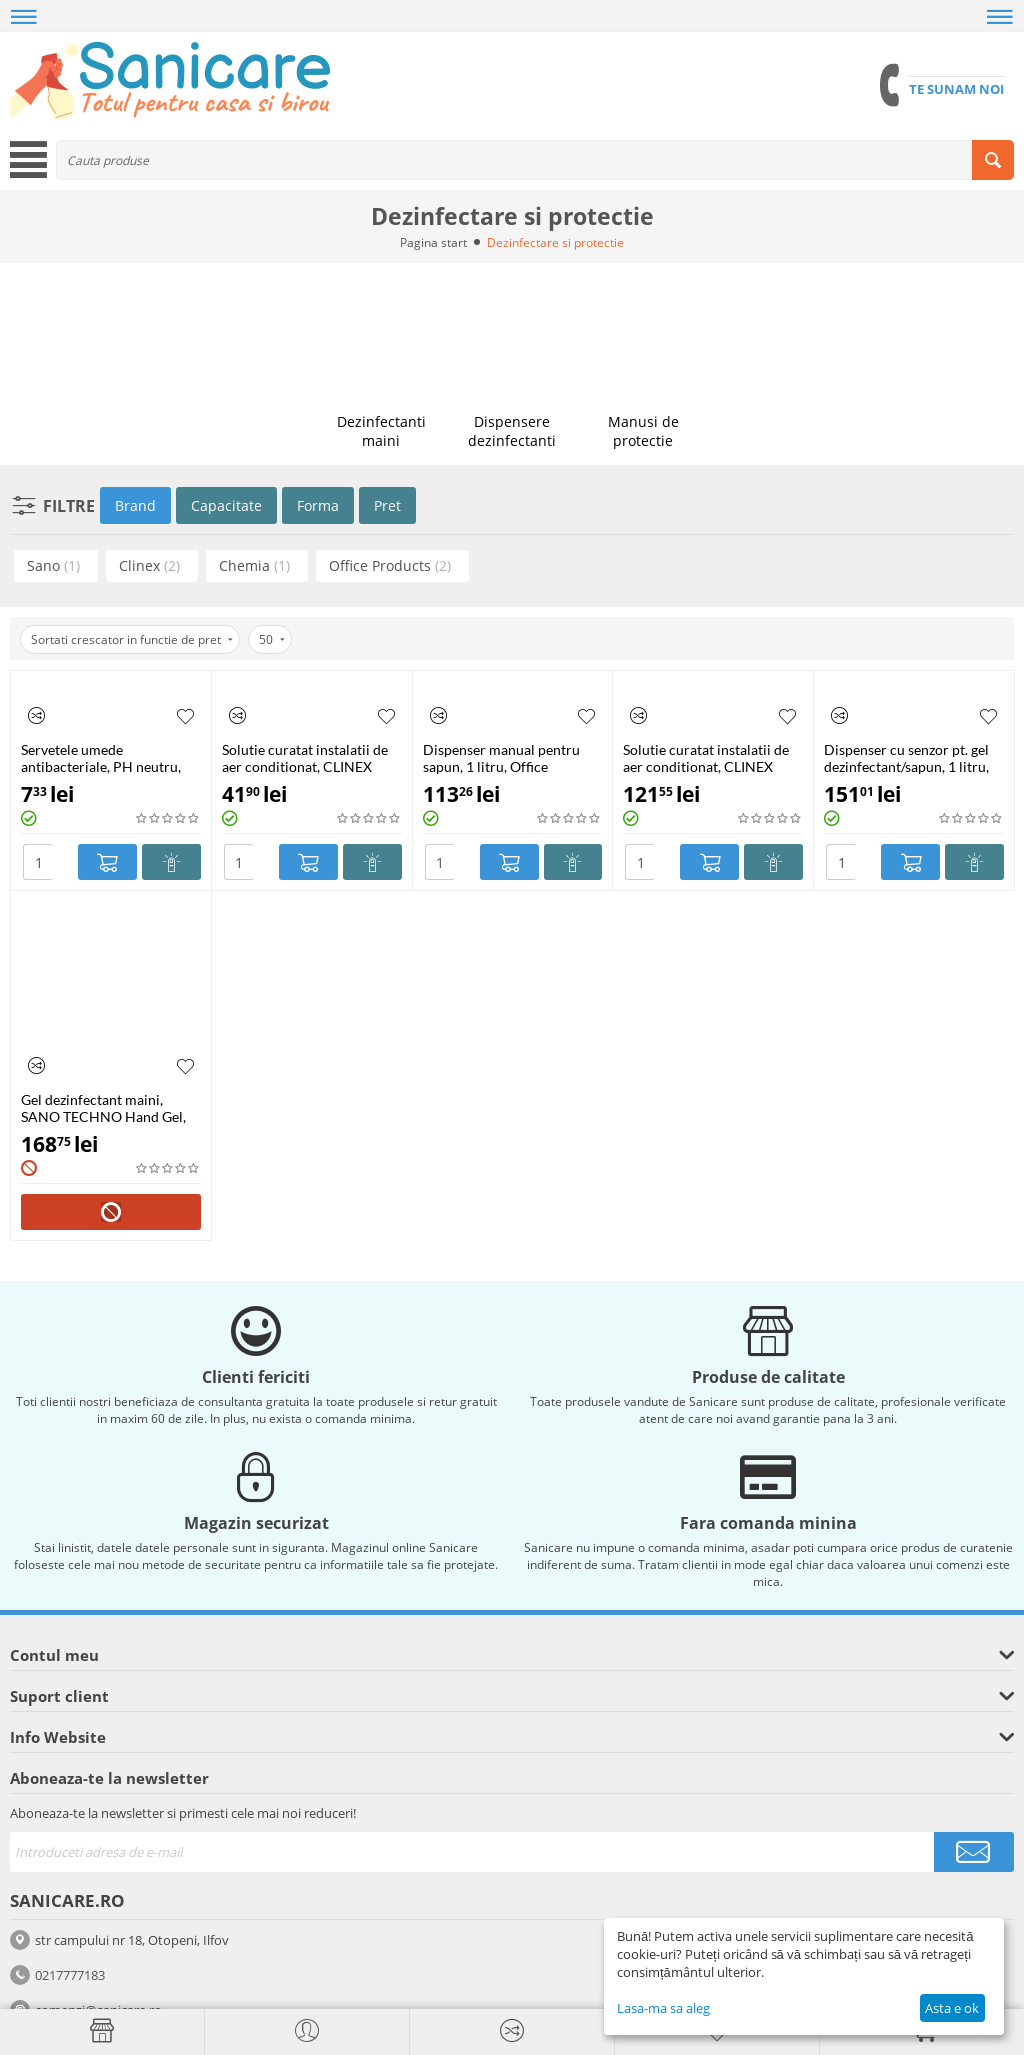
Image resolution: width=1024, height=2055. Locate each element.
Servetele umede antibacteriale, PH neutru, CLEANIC (101, 758)
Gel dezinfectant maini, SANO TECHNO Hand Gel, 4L (103, 1108)
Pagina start (433, 242)
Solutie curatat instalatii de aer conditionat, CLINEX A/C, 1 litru (305, 758)
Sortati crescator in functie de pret (132, 639)
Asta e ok (952, 2008)
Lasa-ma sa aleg (663, 2008)
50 (272, 639)
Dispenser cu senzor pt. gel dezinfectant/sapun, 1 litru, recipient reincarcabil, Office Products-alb (913, 758)
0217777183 (70, 1975)
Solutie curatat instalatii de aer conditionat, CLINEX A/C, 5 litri (706, 758)
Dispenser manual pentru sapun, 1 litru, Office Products (501, 758)
